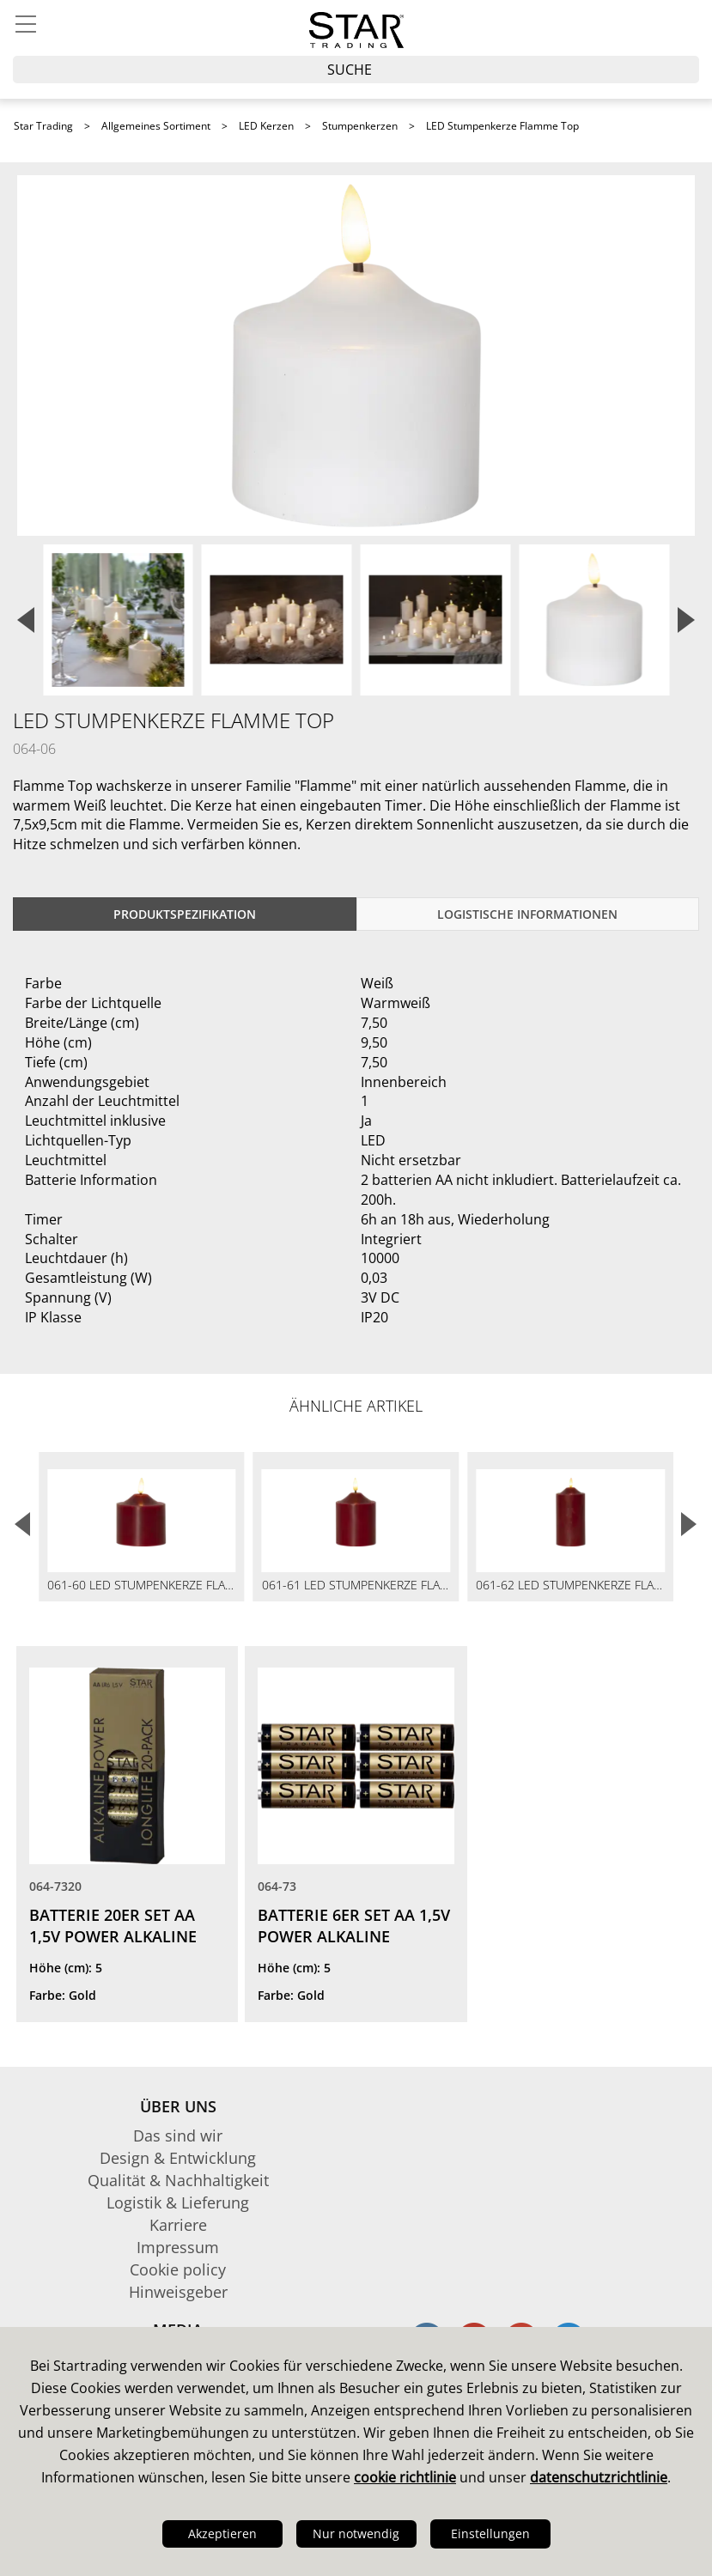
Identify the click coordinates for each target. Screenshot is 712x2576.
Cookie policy (178, 2269)
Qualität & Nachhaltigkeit (178, 2180)
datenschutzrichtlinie (598, 2477)
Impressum (178, 2247)
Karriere (178, 2225)
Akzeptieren (222, 2533)
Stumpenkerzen (360, 125)
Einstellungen (490, 2533)
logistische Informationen (527, 914)
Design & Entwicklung (178, 2158)
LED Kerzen (266, 125)
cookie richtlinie (405, 2477)
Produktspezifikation (184, 914)
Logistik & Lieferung (177, 2202)
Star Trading (43, 125)
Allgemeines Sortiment (155, 125)
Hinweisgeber (178, 2291)
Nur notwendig (356, 2533)
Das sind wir (177, 2135)
